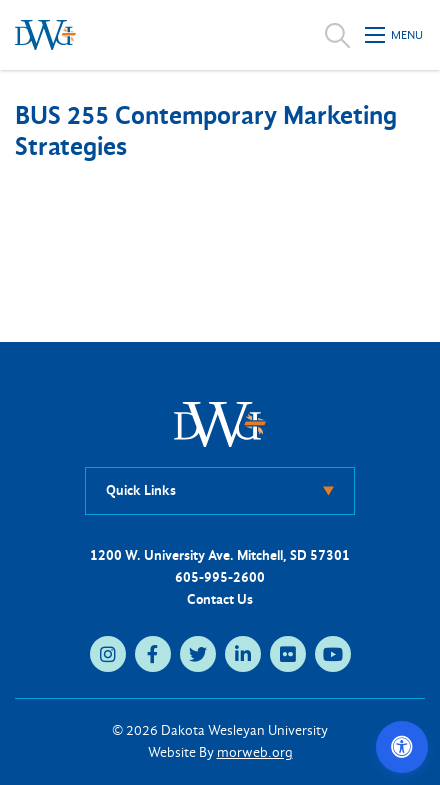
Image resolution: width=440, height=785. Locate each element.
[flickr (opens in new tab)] (288, 654)
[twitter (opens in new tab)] (198, 654)
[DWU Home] (220, 423)
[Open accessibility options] (402, 747)
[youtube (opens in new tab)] (333, 654)
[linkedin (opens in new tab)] (243, 654)
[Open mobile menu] (395, 35)
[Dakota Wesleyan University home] (45, 35)
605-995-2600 (220, 577)
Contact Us (220, 599)
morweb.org (255, 752)
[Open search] (337, 35)
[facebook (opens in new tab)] (153, 654)
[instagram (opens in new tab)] (108, 654)
